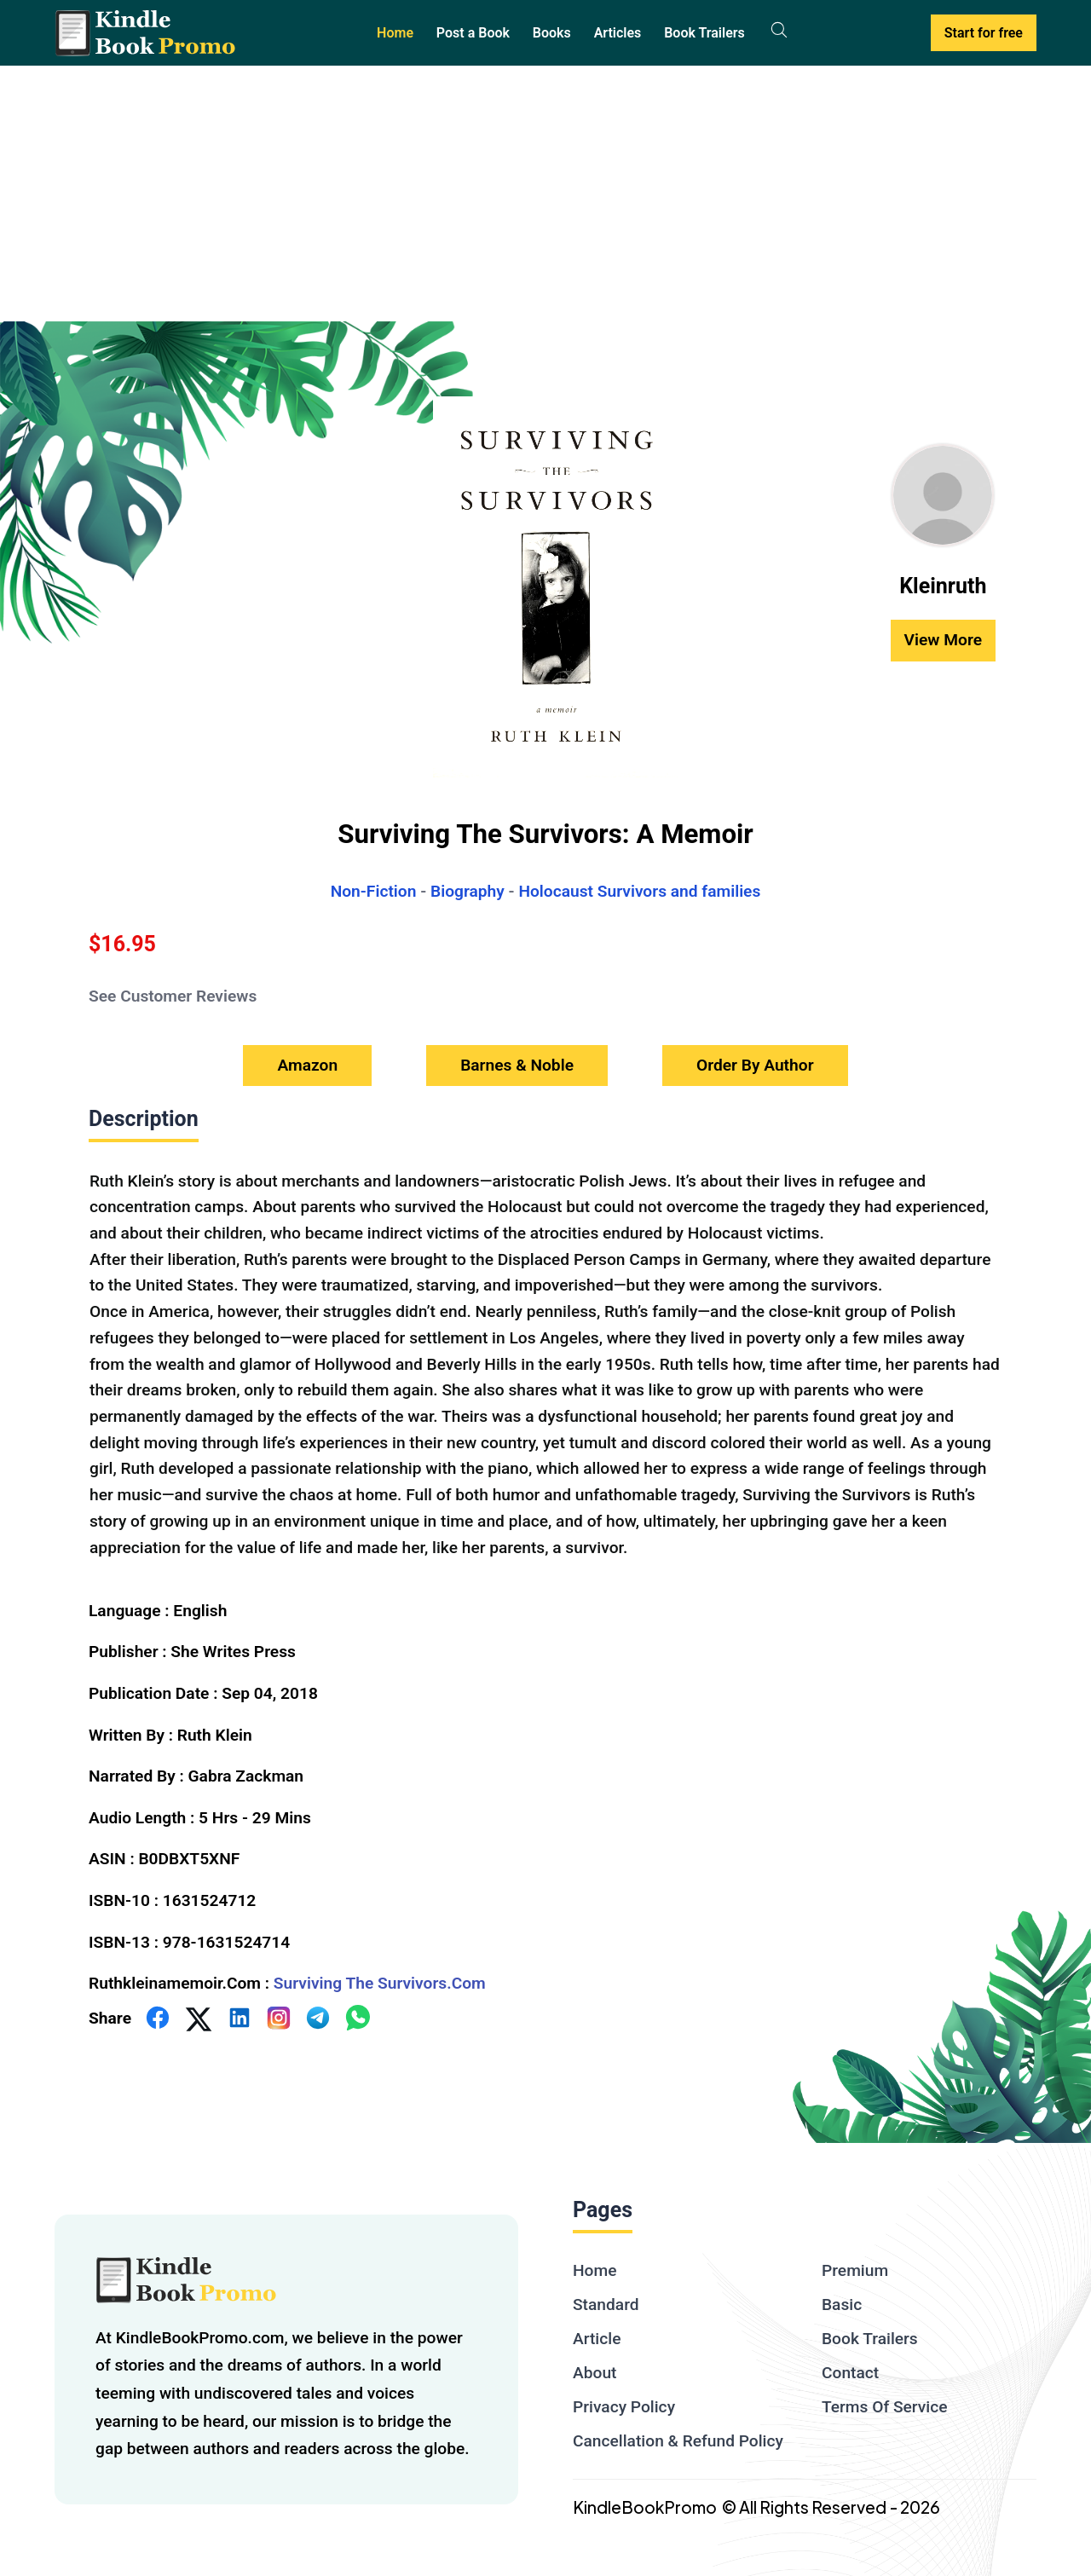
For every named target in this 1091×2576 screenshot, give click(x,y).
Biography (467, 891)
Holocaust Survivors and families (639, 891)
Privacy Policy (624, 2407)
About (594, 2373)
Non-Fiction (374, 891)
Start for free (983, 33)
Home (395, 33)
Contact (850, 2373)
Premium (855, 2270)
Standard (606, 2304)
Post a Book (473, 33)
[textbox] (545, 1362)
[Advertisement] (545, 193)
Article (597, 2338)
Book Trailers (704, 33)
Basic (842, 2304)
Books (552, 33)
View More (943, 640)
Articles (618, 33)
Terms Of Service (885, 2407)
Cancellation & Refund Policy (678, 2441)
